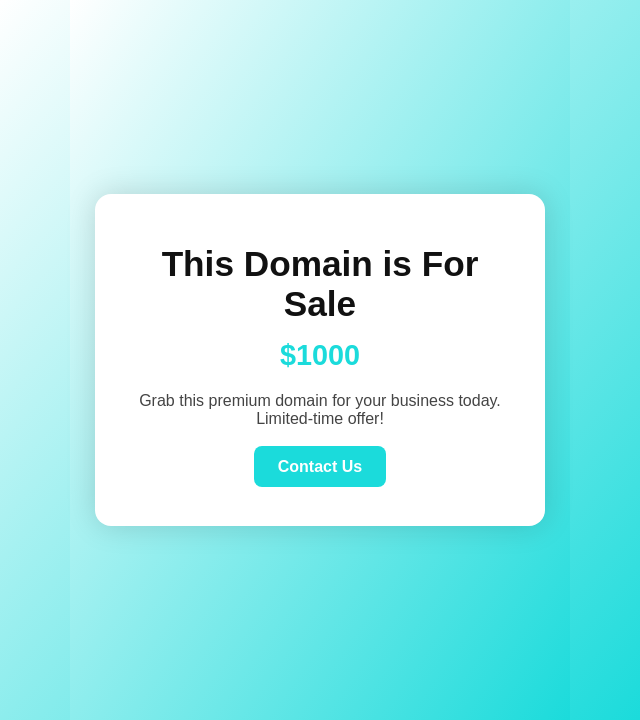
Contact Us (320, 466)
